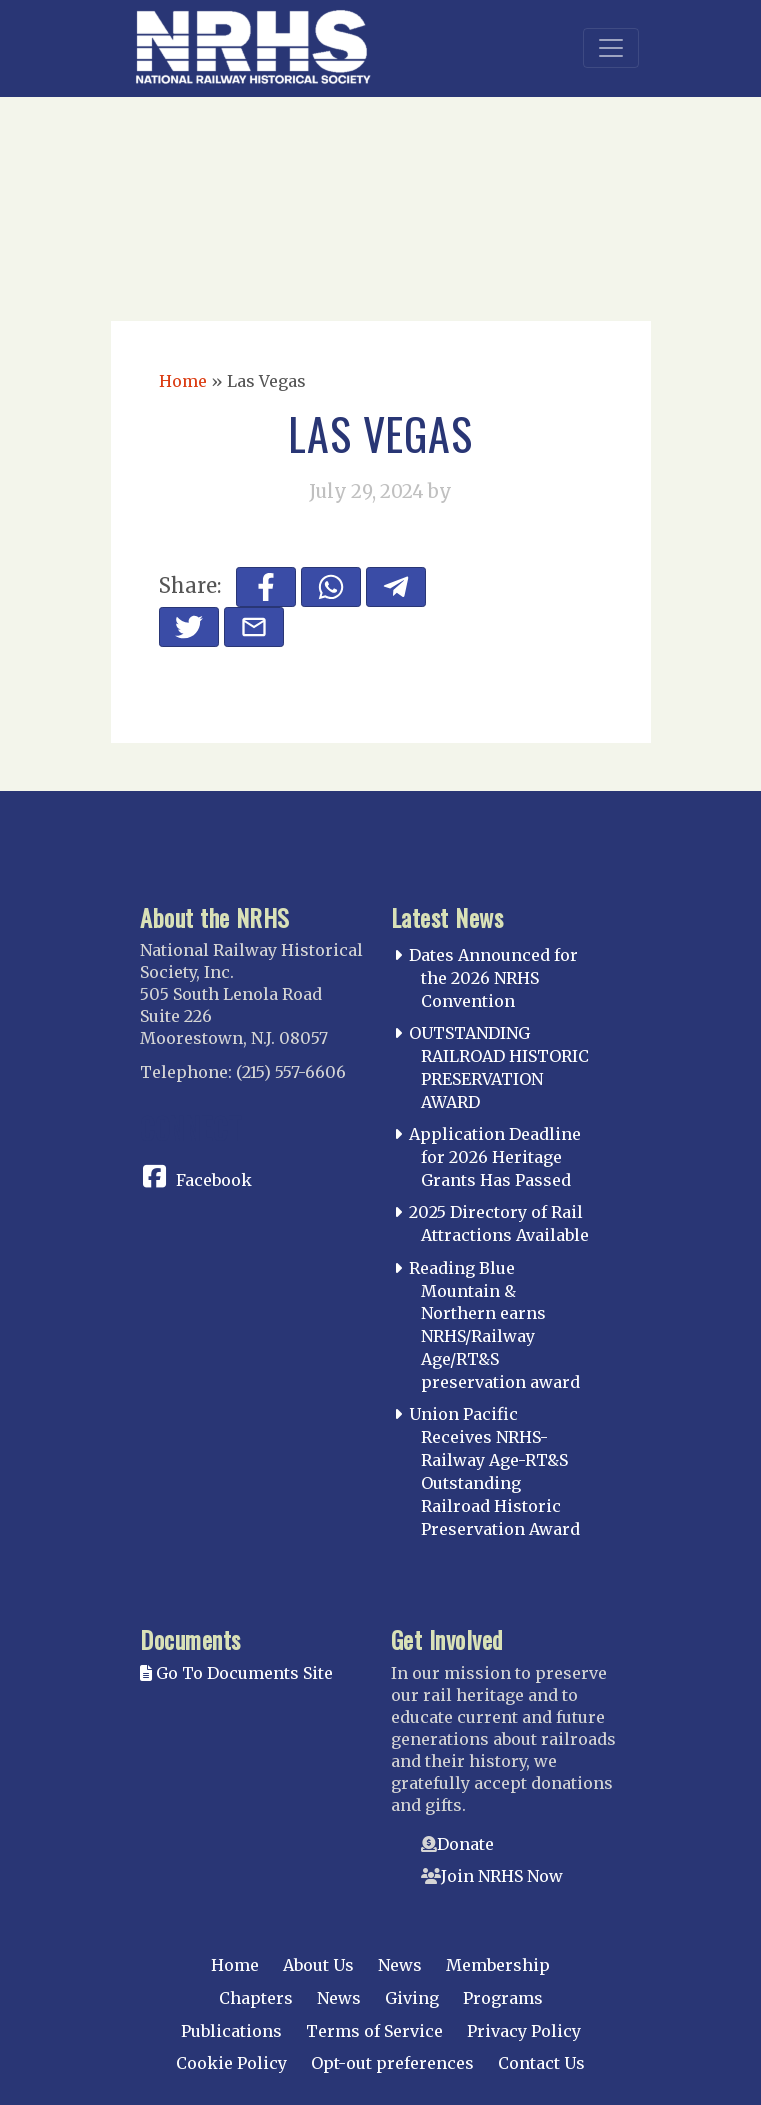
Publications (231, 2031)
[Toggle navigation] (611, 48)
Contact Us (541, 2063)
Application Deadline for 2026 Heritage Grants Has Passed (495, 1157)
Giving (412, 1998)
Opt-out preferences (392, 2063)
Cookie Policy (231, 2063)
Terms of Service (374, 2031)
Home (183, 381)
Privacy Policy (524, 2031)
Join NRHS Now (502, 1876)
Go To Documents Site (236, 1673)
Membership (498, 1965)
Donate (465, 1844)
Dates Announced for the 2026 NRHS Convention (493, 978)
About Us (318, 1965)
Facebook (214, 1180)
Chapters (256, 1998)
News (400, 1965)
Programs (503, 1998)
